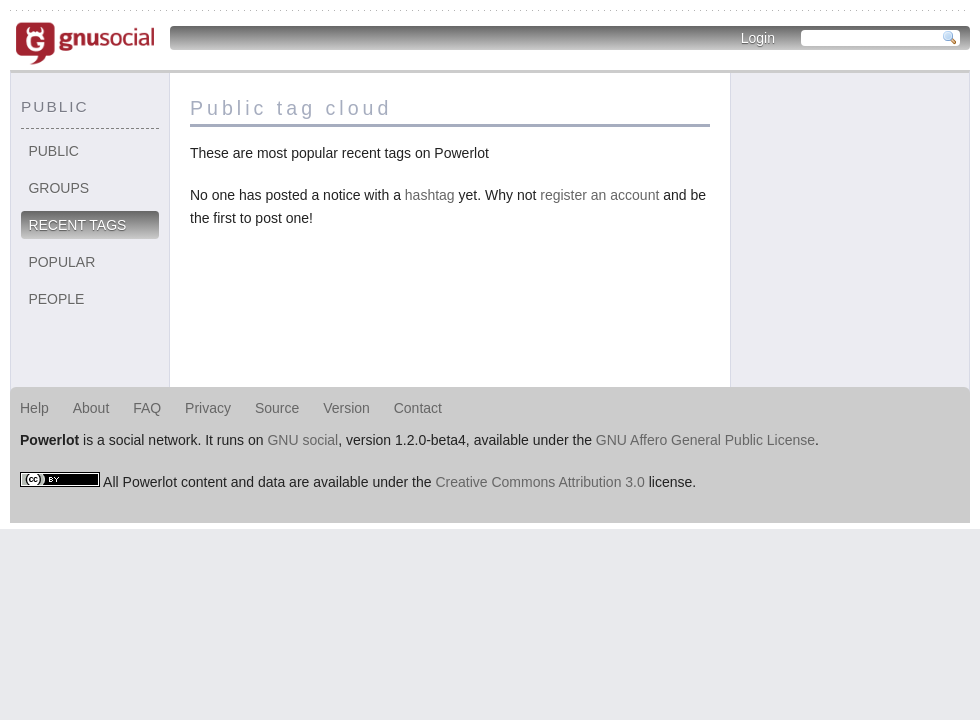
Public (53, 151)
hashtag (430, 195)
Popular (61, 262)
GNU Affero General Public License (705, 440)
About (91, 408)
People (56, 299)
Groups (58, 188)
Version (346, 408)
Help (34, 408)
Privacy (208, 408)
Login (758, 38)
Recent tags (77, 225)
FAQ (147, 408)
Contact (418, 408)
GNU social (302, 440)
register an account (599, 195)
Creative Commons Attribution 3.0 (539, 482)
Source (277, 408)
